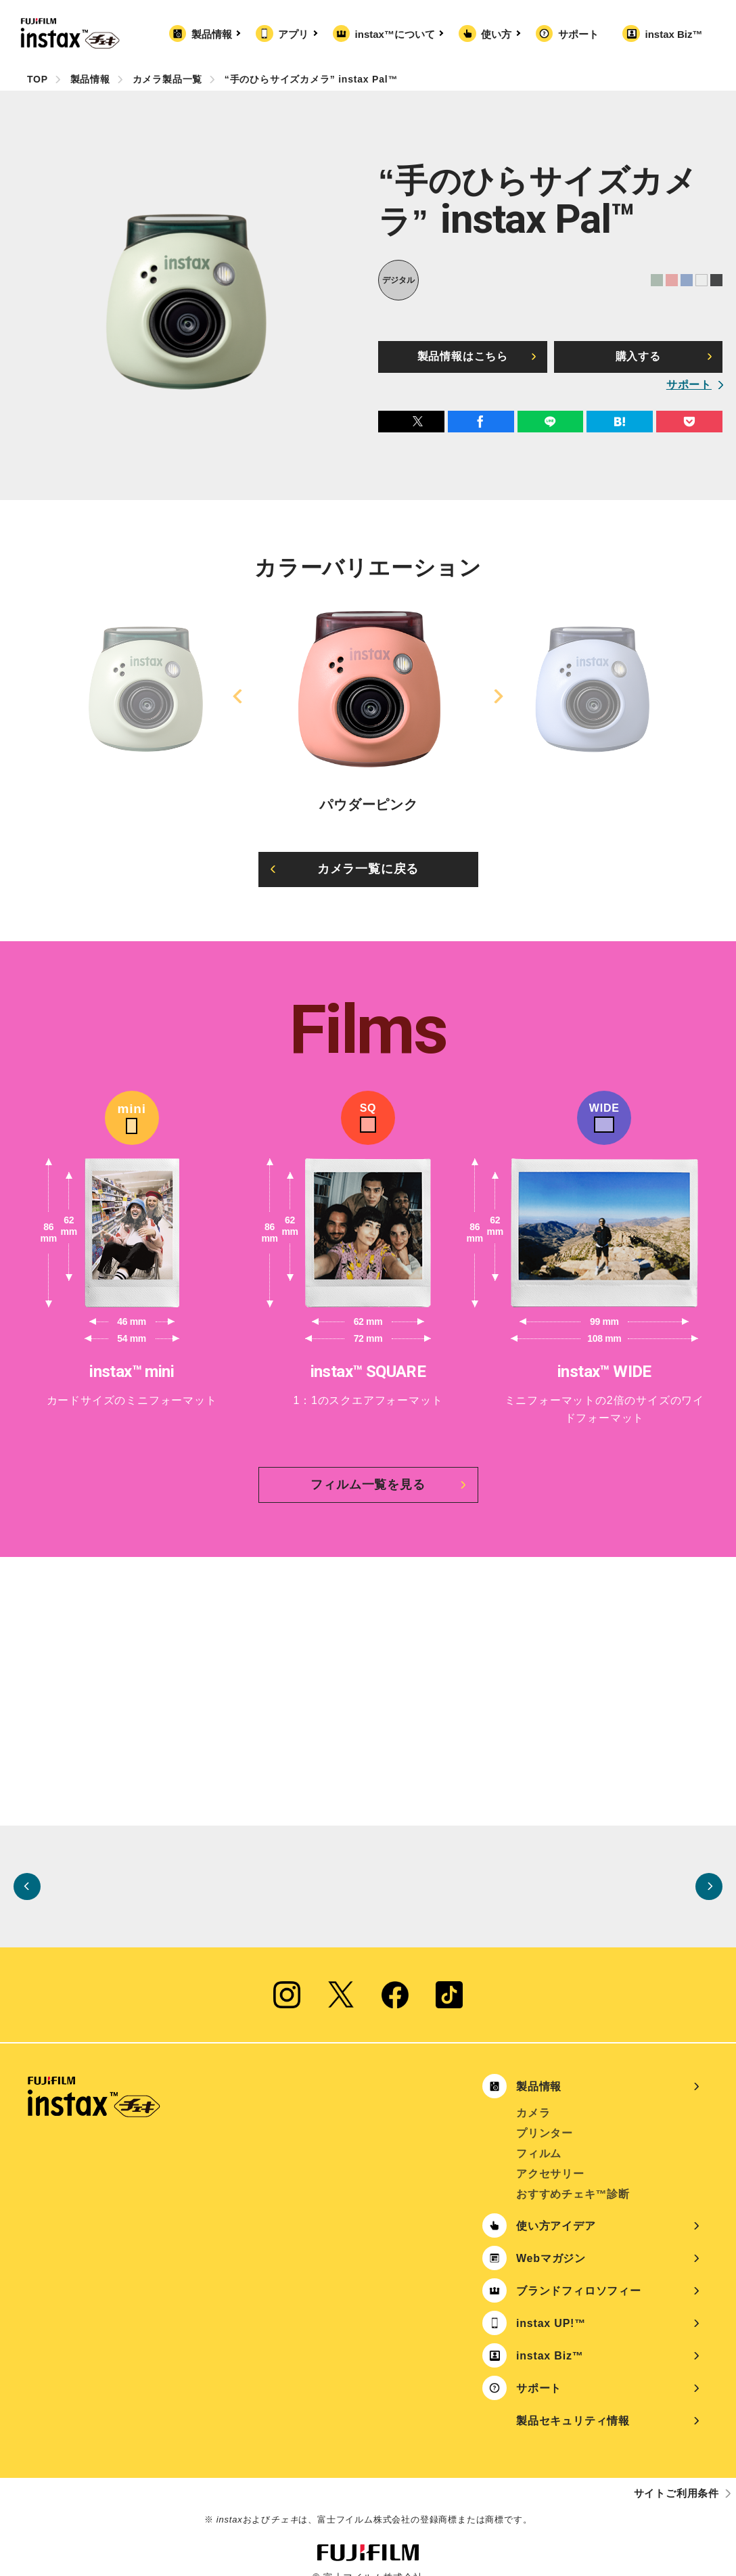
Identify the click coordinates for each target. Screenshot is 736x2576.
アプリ (296, 34)
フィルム (538, 2136)
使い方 (499, 34)
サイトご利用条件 (676, 2475)
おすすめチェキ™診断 (573, 2176)
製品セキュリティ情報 (573, 2403)
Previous (239, 696)
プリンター (544, 2115)
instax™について (397, 34)
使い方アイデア (556, 2208)
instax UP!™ (551, 2305)
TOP (37, 79)
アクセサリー (550, 2156)
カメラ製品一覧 (168, 79)
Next (496, 696)
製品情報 (214, 34)
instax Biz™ (673, 34)
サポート (578, 34)
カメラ (533, 2095)
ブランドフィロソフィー (578, 2273)
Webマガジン (551, 2240)
